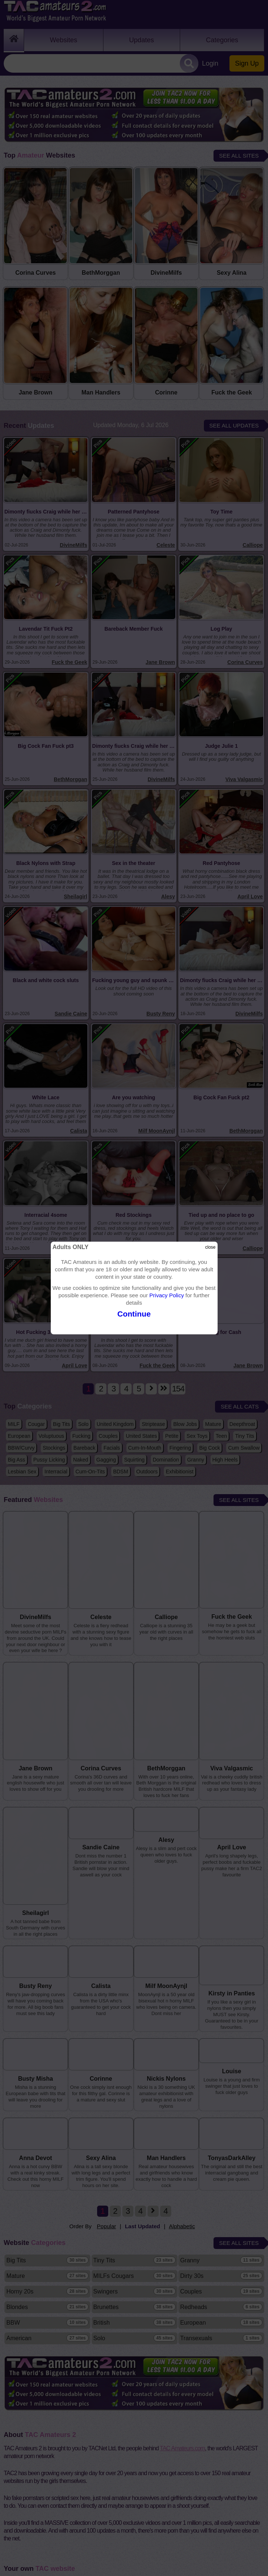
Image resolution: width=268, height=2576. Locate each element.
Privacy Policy (166, 1295)
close (210, 1247)
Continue (133, 1314)
